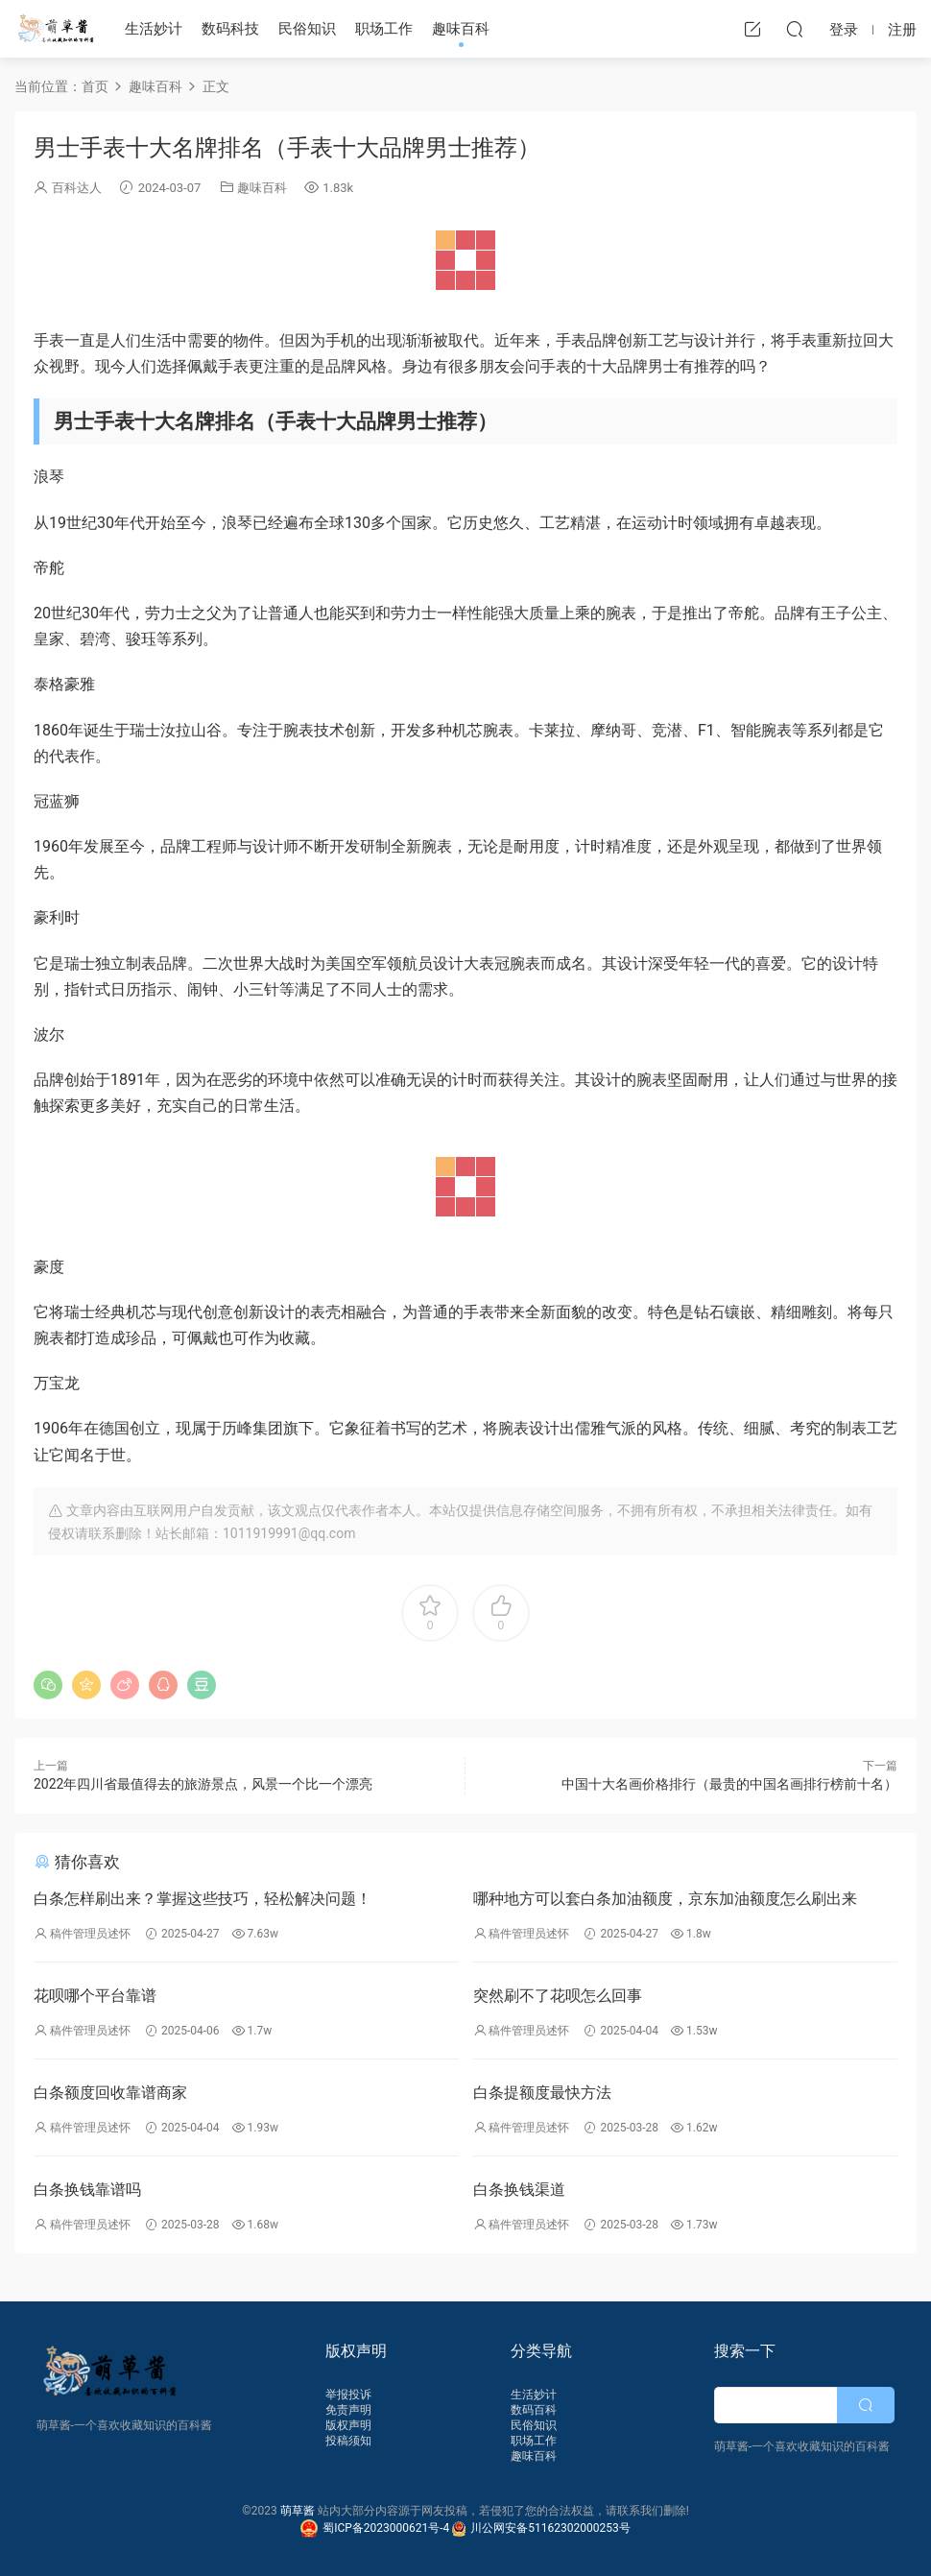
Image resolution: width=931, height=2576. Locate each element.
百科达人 (77, 188)
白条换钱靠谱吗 (87, 2189)
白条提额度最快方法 (542, 2092)
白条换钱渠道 (519, 2189)
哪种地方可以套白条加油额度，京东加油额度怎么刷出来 (665, 1899)
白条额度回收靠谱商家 (110, 2092)
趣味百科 (460, 28)
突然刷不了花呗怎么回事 (557, 1995)
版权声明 (348, 2425)
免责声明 (348, 2410)
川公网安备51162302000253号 (541, 2528)
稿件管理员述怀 (90, 1933)
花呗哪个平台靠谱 (95, 1995)
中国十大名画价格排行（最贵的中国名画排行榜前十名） (729, 1784)
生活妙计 (153, 28)
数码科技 (230, 28)
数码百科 (534, 2410)
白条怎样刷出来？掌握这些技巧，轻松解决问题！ (202, 1899)
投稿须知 (348, 2440)
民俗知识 (307, 28)
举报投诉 (348, 2394)
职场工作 (384, 28)
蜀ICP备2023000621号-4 (376, 2528)
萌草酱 (55, 29)
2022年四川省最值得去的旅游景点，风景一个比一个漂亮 (203, 1784)
